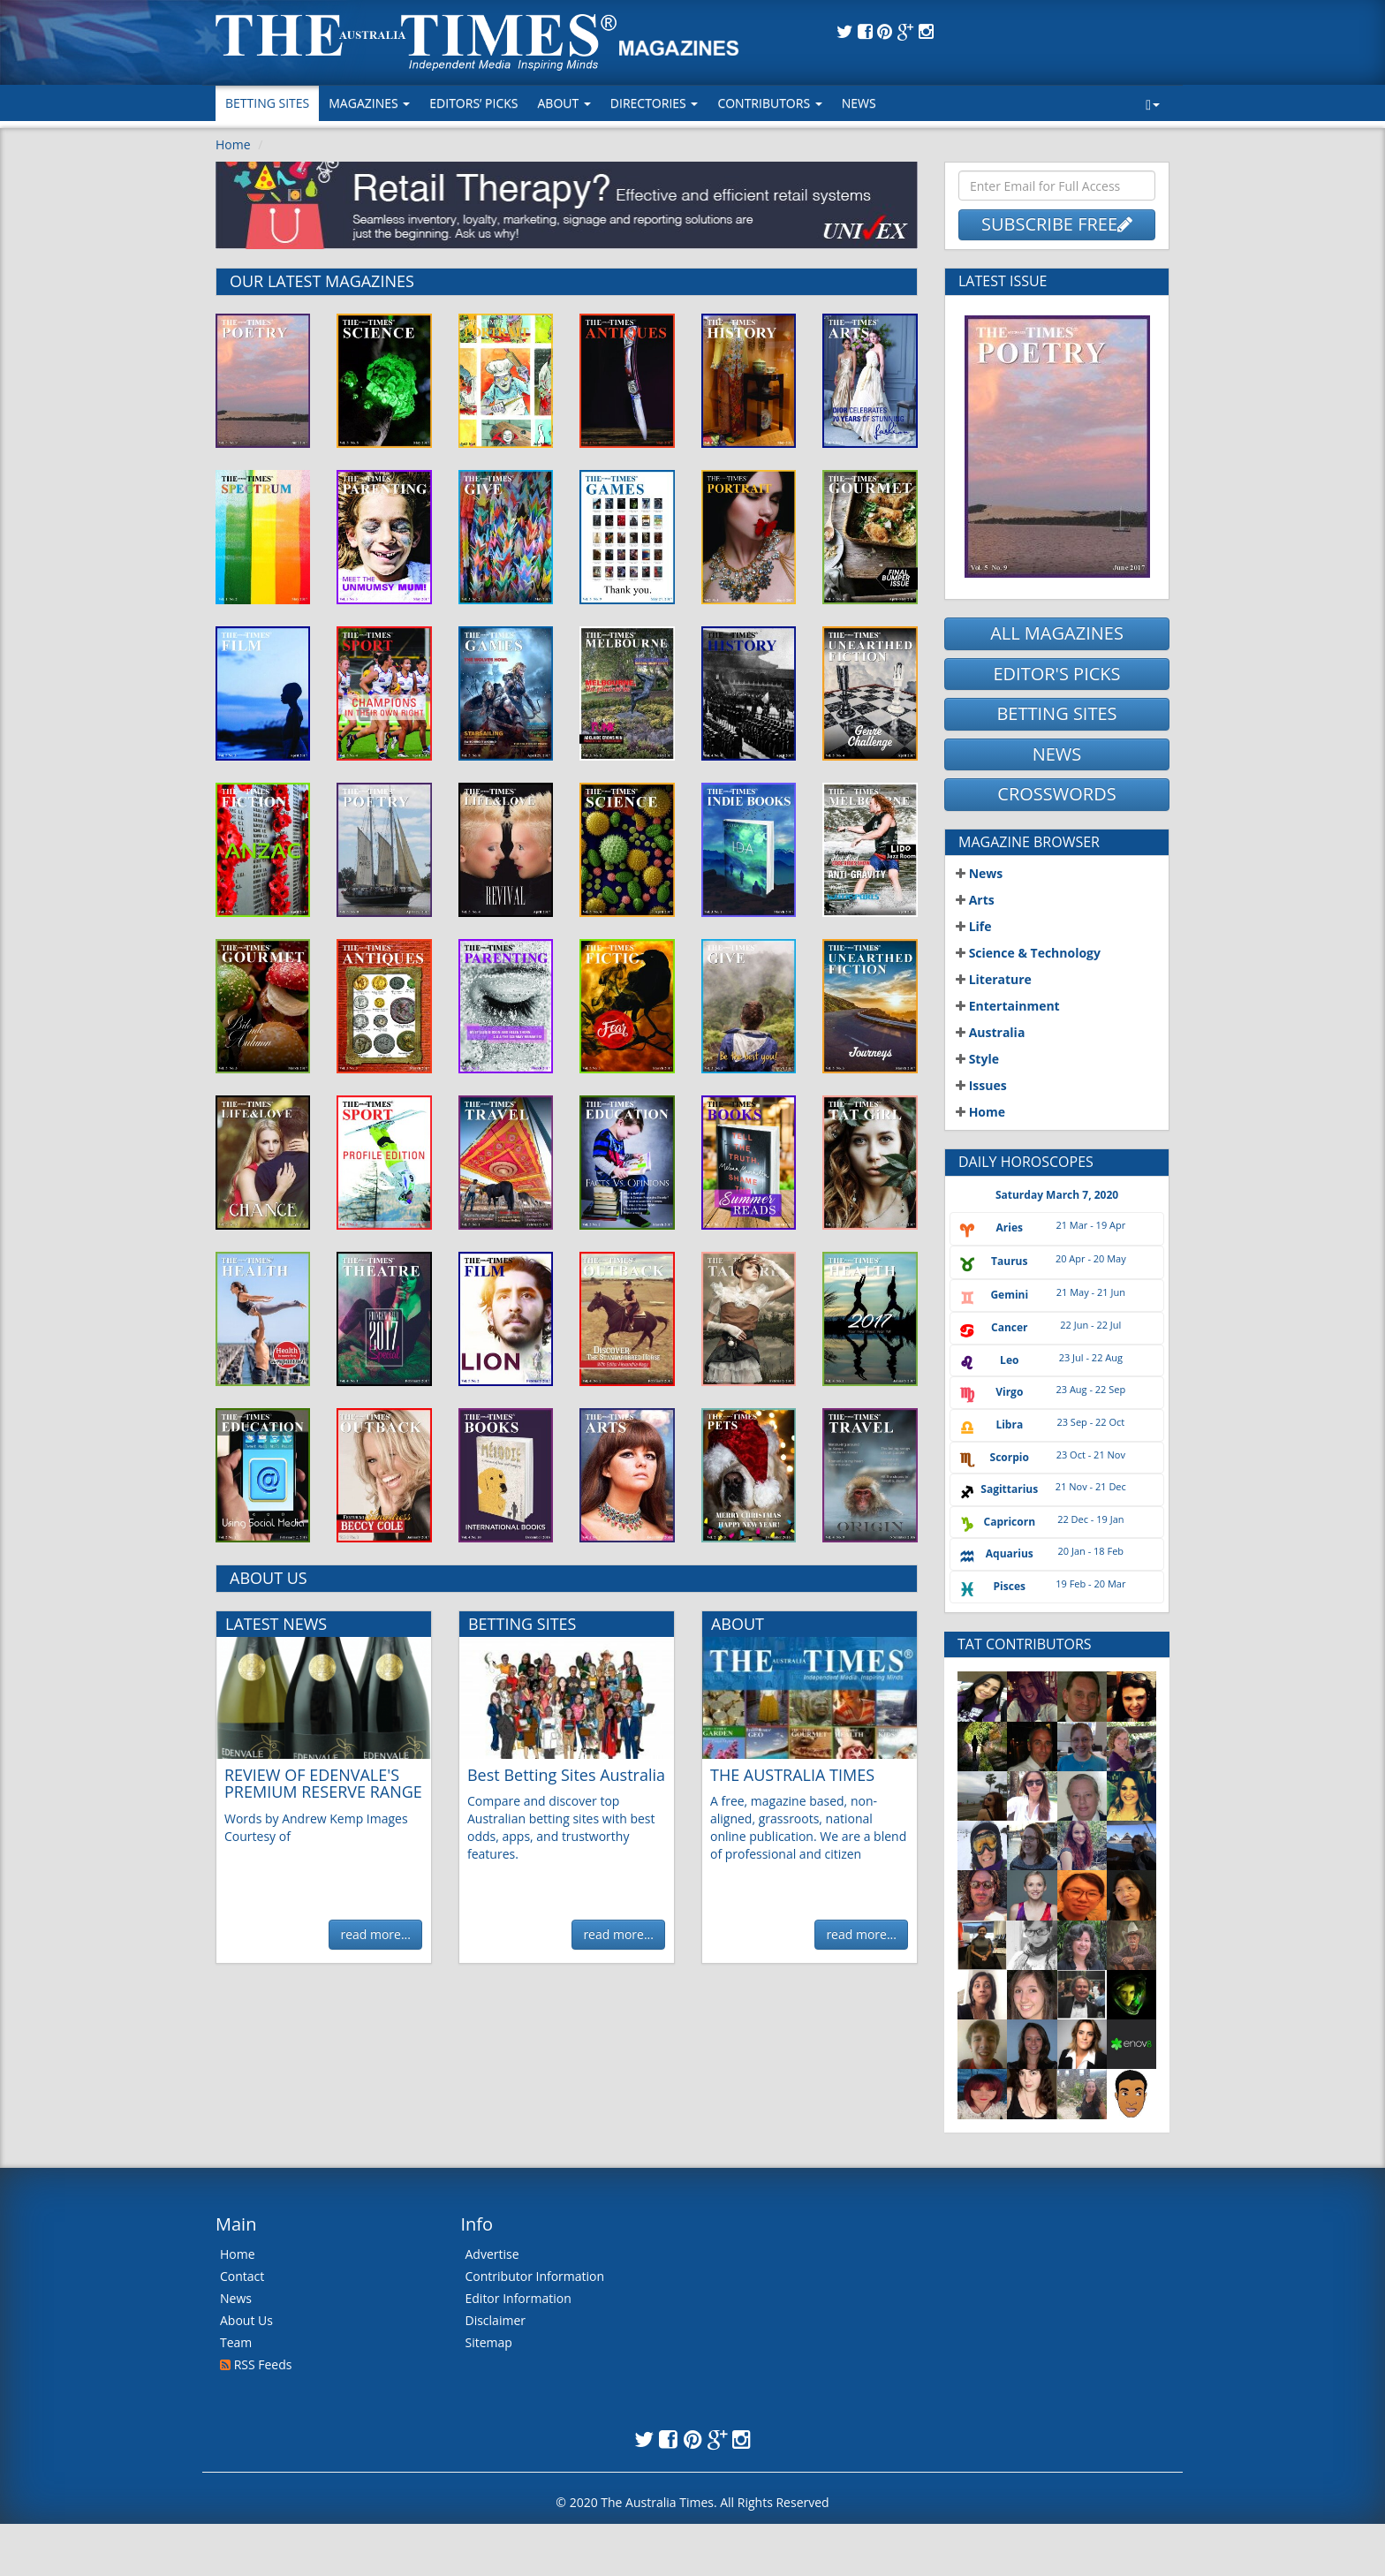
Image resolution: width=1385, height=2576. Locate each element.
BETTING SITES (1056, 713)
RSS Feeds (255, 2364)
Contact (242, 2276)
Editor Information (518, 2298)
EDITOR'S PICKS (1056, 674)
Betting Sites (267, 103)
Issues (981, 1085)
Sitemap (488, 2342)
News (859, 103)
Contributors (769, 103)
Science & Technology (1028, 952)
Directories (654, 103)
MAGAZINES (369, 103)
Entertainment (1008, 1005)
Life (974, 926)
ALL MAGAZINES (1057, 633)
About (563, 103)
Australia (990, 1032)
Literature (994, 979)
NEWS (1057, 754)
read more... (375, 1934)
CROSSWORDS (1056, 794)
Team (236, 2342)
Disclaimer (495, 2320)
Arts (975, 899)
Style (977, 1058)
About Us (246, 2320)
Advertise (492, 2254)
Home (233, 144)
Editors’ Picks (473, 103)
